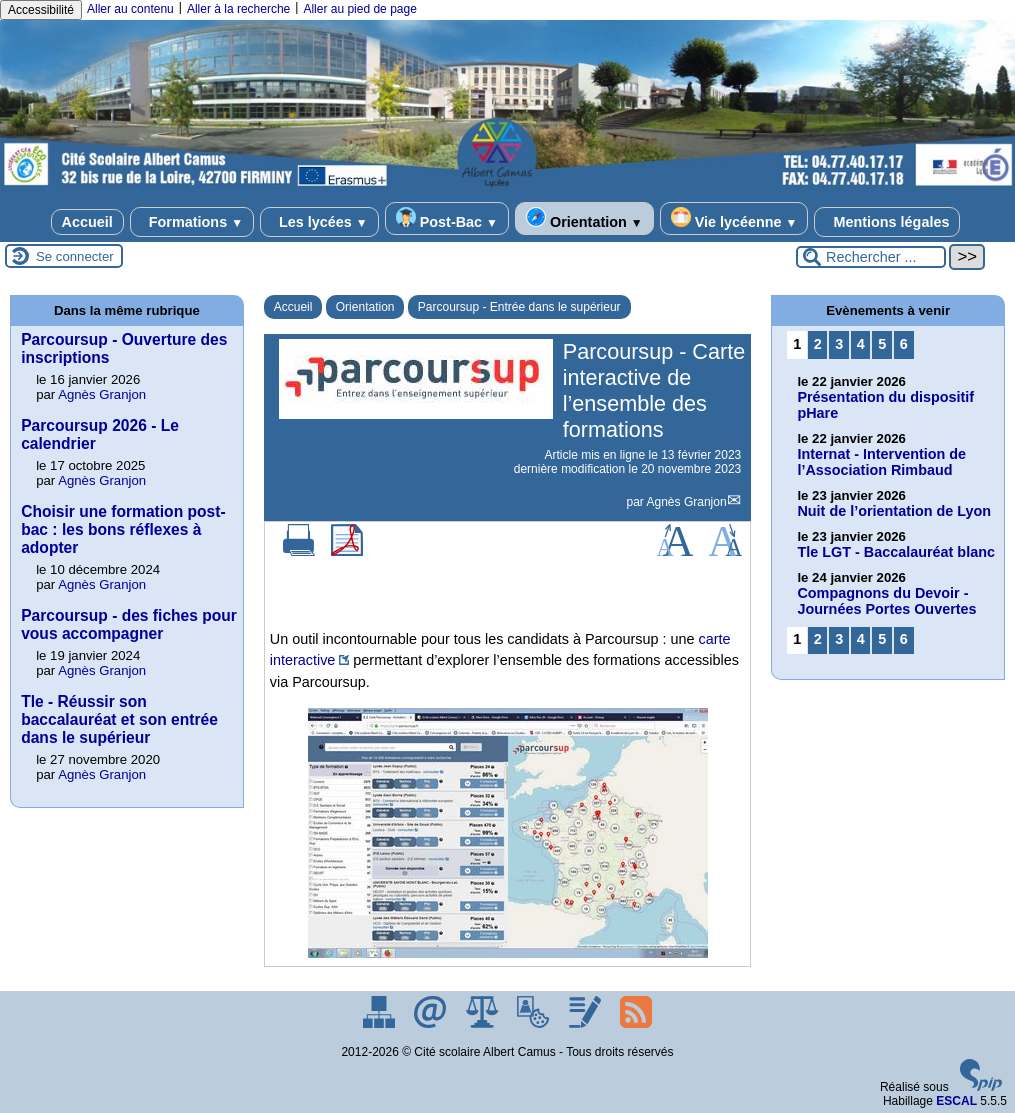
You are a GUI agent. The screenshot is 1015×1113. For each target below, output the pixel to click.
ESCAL (956, 1101)
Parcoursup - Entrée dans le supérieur (519, 307)
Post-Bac (447, 218)
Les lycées (319, 222)
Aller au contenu (130, 9)
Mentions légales (887, 222)
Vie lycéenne (734, 218)
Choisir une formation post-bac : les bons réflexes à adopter (123, 529)
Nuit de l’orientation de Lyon (894, 511)
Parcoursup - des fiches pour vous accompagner (129, 624)
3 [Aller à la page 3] (839, 344)
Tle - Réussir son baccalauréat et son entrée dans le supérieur (119, 719)
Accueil (87, 222)
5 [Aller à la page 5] (882, 344)
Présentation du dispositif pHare (885, 405)
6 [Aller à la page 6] (904, 344)
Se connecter (75, 256)
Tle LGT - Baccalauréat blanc (896, 552)
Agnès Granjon (687, 502)
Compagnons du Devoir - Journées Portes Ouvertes (886, 601)
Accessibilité (41, 10)
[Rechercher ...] (871, 257)
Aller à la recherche (238, 9)
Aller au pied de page (359, 9)
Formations (192, 222)
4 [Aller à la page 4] (861, 344)
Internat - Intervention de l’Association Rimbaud (881, 462)
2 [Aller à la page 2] (818, 344)
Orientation (584, 218)
